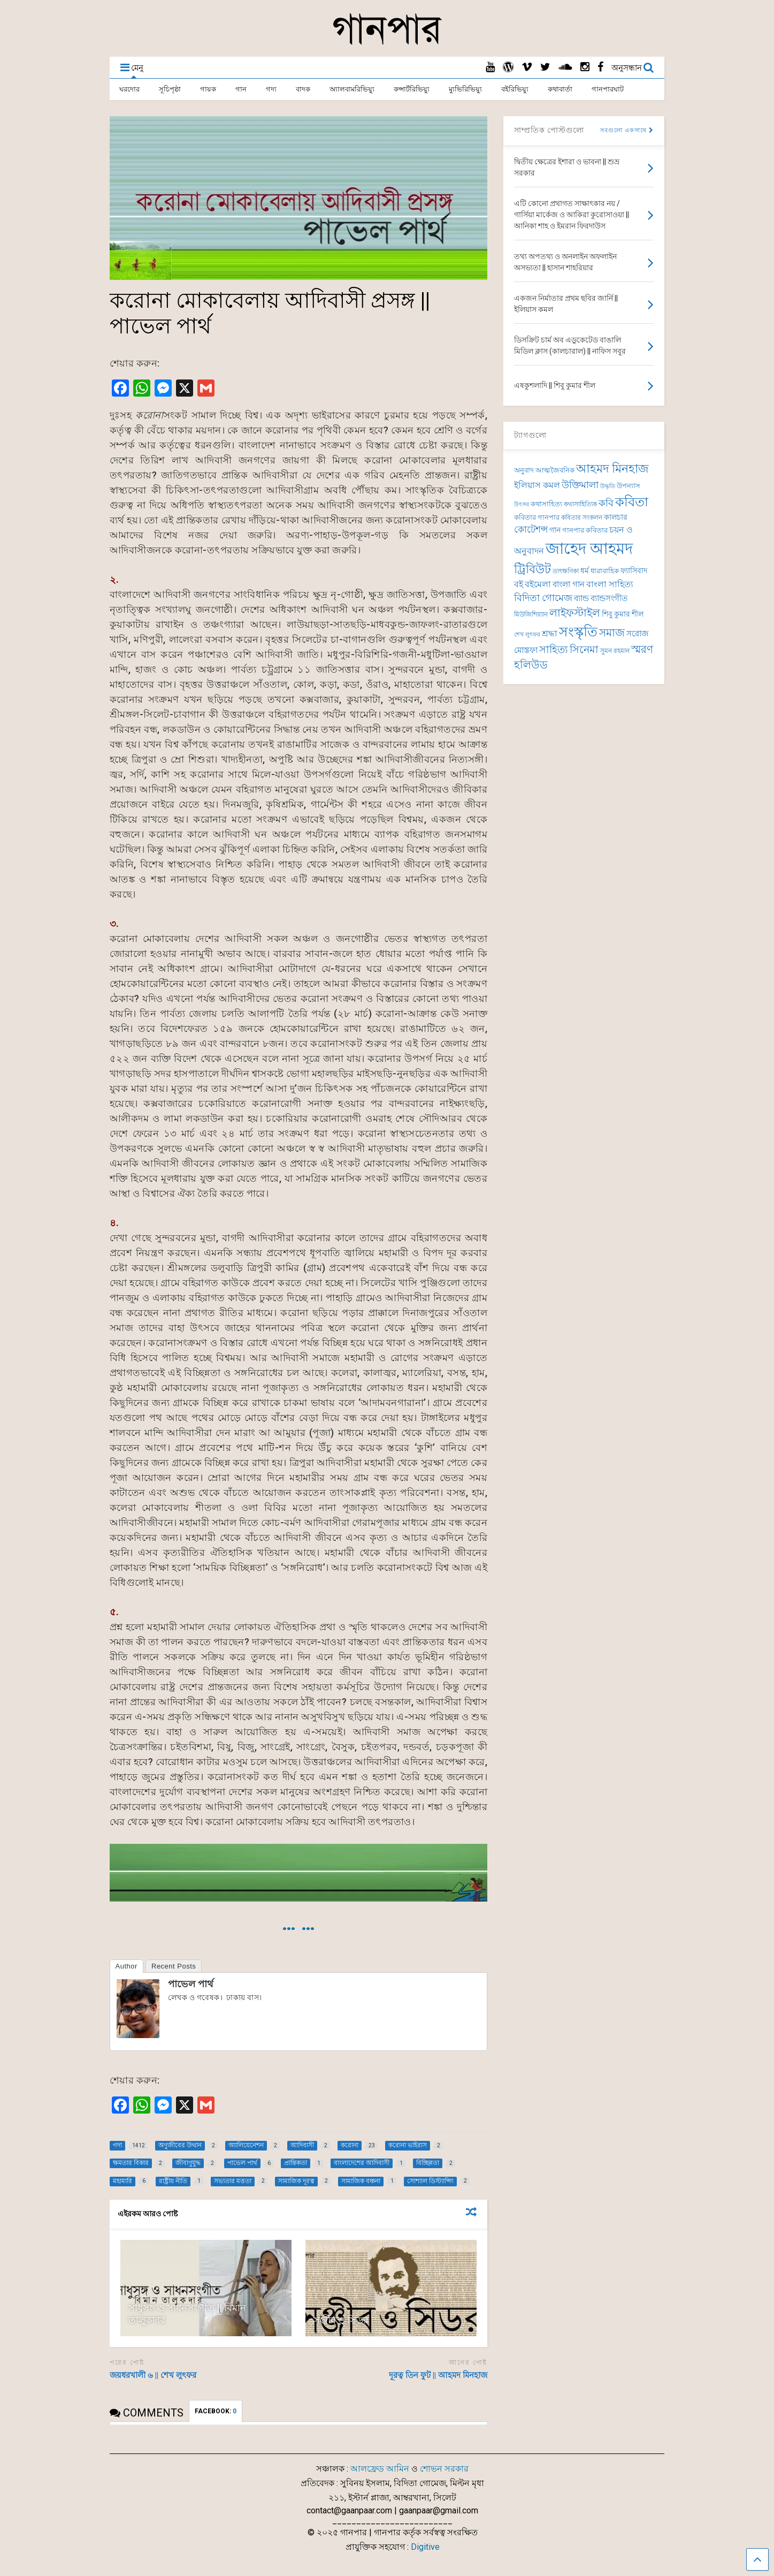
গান (241, 89)
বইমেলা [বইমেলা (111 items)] (538, 584)
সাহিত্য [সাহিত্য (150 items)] (553, 649)
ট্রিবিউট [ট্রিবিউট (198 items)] (532, 569)
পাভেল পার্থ (191, 1983)
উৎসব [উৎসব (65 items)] (521, 504)
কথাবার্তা (560, 89)
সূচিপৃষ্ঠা (170, 89)
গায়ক (208, 89)
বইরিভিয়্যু (514, 89)
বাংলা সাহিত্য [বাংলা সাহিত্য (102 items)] (609, 584)
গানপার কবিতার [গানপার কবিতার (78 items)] (585, 530)
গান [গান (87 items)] (555, 530)
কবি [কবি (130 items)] (606, 502)
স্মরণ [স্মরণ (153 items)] (642, 649)
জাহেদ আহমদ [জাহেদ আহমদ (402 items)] (589, 548)
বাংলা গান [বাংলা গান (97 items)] (569, 584)
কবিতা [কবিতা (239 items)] (631, 502)
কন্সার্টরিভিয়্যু (412, 89)
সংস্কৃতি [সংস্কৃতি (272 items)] (578, 632)
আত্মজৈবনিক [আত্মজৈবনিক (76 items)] (554, 470)
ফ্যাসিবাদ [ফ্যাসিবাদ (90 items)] (633, 570)
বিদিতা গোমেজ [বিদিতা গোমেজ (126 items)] (543, 597)
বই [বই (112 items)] (518, 584)
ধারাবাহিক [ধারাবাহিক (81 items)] (605, 571)
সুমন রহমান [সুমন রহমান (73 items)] (615, 651)
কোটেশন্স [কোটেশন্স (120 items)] (531, 529)
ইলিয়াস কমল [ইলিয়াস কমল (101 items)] (537, 485)
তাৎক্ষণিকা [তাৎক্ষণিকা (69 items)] (566, 571)
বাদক (303, 89)
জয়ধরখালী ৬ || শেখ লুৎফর (153, 2375)
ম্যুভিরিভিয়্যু (465, 89)
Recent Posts (173, 1966)
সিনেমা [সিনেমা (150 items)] (584, 649)
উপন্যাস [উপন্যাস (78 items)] (628, 486)
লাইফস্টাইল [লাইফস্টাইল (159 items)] (574, 613)
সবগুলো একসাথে (627, 130)
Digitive (425, 2547)
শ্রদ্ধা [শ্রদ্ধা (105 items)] (549, 633)
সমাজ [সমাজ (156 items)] (612, 633)
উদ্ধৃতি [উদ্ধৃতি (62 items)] (607, 486)
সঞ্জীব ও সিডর (341, 2320)
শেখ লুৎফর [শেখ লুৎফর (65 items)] (527, 634)
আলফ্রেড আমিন (379, 2469)
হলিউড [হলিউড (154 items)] (531, 665)
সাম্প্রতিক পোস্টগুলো (549, 130)
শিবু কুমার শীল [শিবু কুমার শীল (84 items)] (622, 614)
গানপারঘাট (608, 89)
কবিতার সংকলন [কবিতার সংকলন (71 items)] (581, 517)
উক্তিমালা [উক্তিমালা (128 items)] (580, 484)
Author (126, 1966)
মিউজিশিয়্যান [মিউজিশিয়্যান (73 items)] (531, 614)
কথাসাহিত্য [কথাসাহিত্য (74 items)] (546, 504)
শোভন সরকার (444, 2469)
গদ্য (271, 89)
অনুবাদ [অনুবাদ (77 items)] (524, 470)
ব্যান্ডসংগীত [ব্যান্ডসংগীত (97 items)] (609, 598)
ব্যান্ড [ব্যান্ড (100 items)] (581, 598)
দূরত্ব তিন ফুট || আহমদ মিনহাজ (438, 2375)
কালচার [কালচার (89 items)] (615, 517)
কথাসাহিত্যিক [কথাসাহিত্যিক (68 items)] (580, 504)
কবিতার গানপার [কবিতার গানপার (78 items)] (537, 517)
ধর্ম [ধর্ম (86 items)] (584, 570)
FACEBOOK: (215, 2411)
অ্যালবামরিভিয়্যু (351, 89)
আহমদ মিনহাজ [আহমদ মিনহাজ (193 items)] (612, 468)
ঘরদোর (129, 89)
